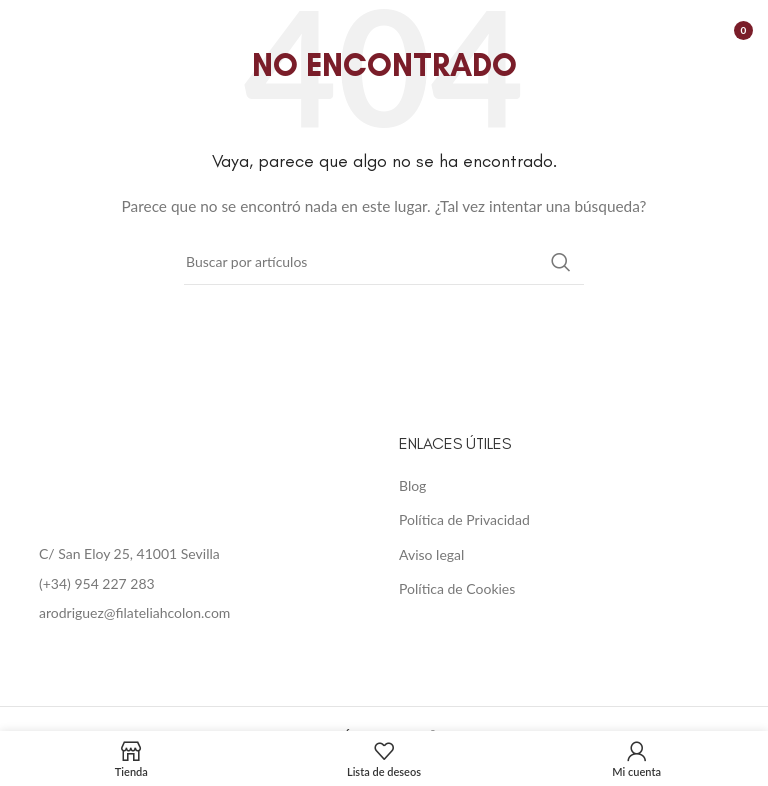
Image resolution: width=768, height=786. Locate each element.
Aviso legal (431, 554)
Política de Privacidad (464, 519)
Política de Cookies (457, 588)
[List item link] (192, 584)
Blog (412, 485)
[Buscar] (384, 262)
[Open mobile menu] (25, 30)
